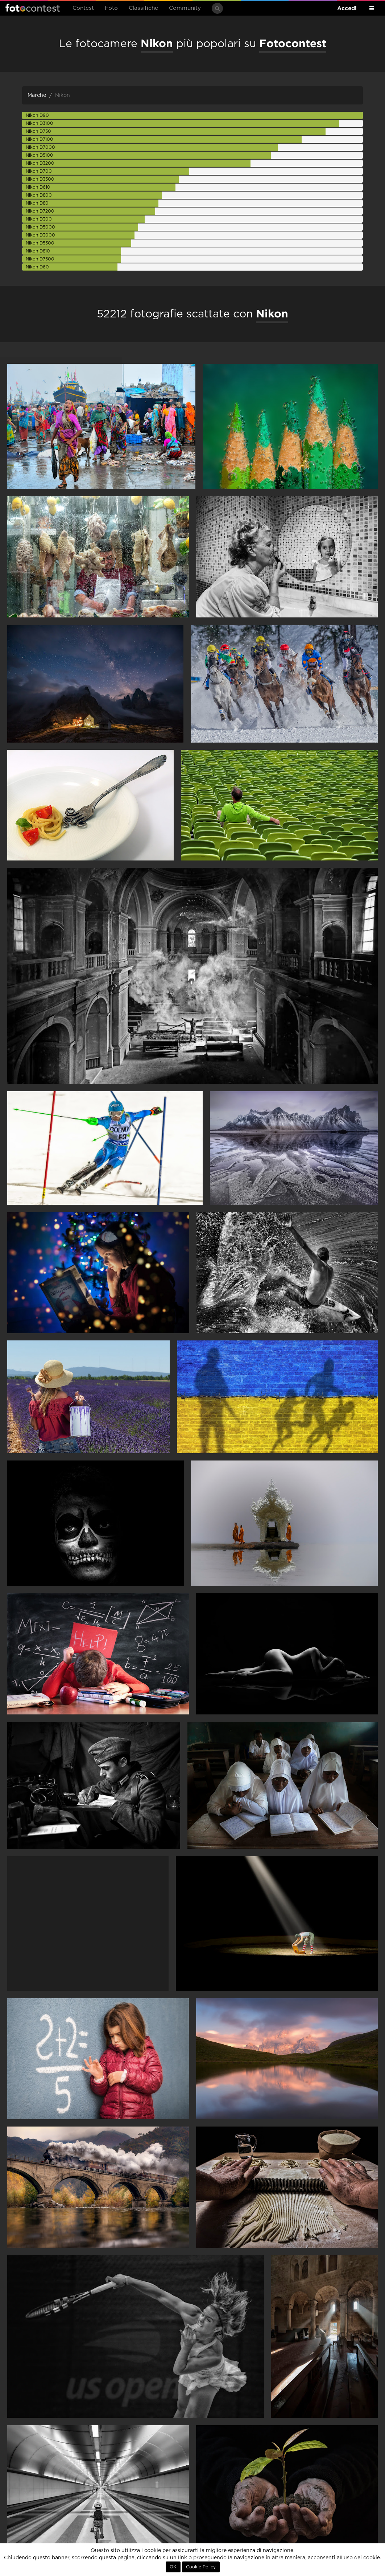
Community (185, 8)
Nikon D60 (37, 267)
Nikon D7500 (40, 259)
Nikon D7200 (40, 211)
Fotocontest (32, 7)
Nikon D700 (39, 171)
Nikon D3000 (40, 235)
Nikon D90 (37, 115)
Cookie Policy (201, 2567)
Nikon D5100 (39, 155)
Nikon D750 (38, 131)
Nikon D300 (39, 219)
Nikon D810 (38, 251)
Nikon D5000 (40, 227)
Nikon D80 (37, 203)
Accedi (347, 8)
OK (173, 2567)
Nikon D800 (39, 195)
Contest (83, 8)
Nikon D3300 (40, 179)
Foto (111, 8)
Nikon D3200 (40, 163)
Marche (37, 95)
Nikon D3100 (39, 123)
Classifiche (143, 8)
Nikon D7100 (39, 139)
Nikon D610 (38, 187)
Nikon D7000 (40, 147)
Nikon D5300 (40, 243)
